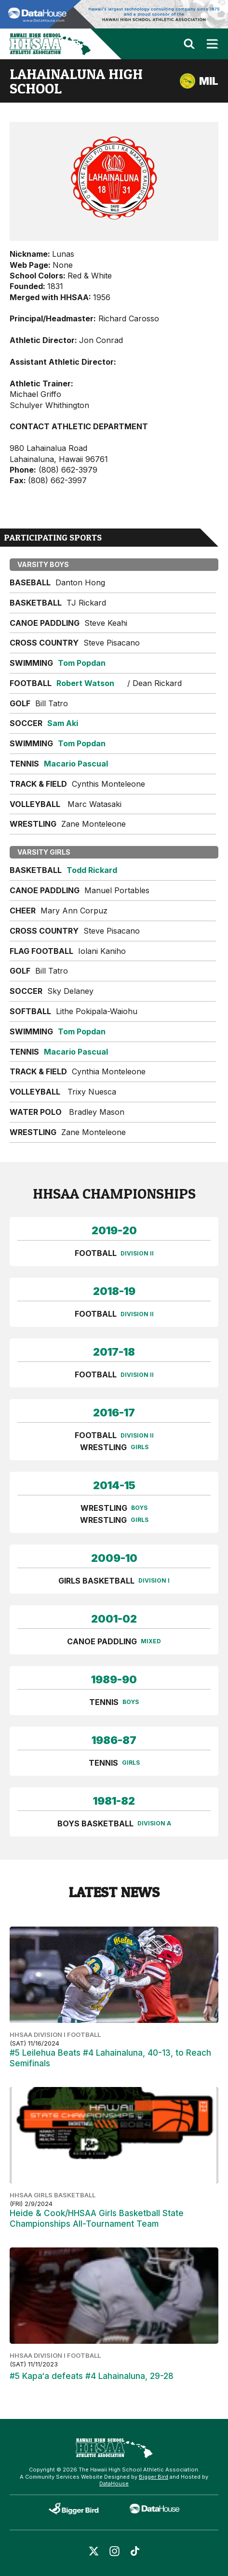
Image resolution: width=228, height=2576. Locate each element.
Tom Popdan (82, 663)
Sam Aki (62, 723)
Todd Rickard (92, 870)
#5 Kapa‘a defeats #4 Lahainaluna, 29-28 (92, 2376)
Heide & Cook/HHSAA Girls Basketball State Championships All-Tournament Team (97, 2218)
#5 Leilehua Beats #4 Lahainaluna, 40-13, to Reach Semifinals (110, 2058)
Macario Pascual (76, 763)
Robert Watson (85, 683)
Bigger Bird (153, 2476)
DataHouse (114, 2483)
